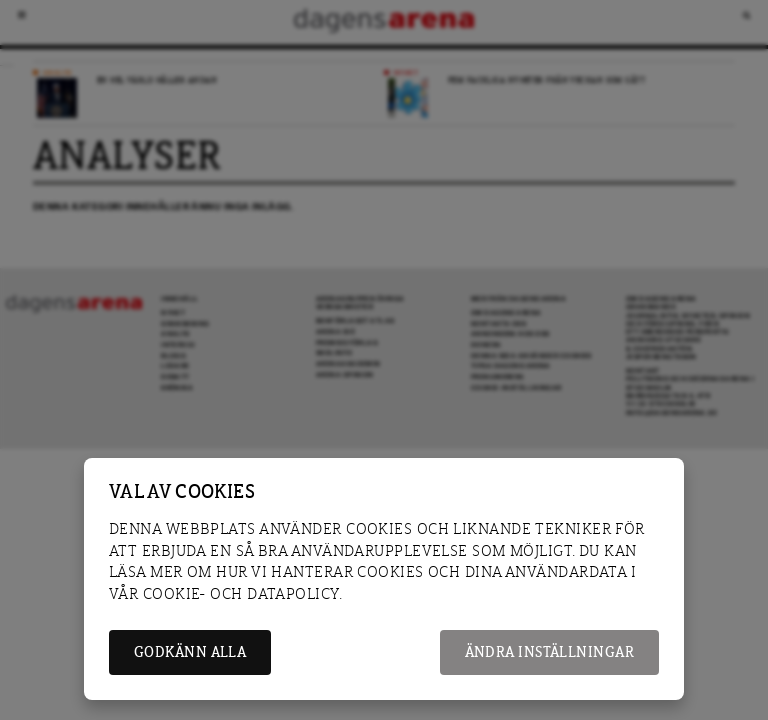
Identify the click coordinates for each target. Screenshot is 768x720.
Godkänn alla (190, 652)
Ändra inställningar (549, 652)
